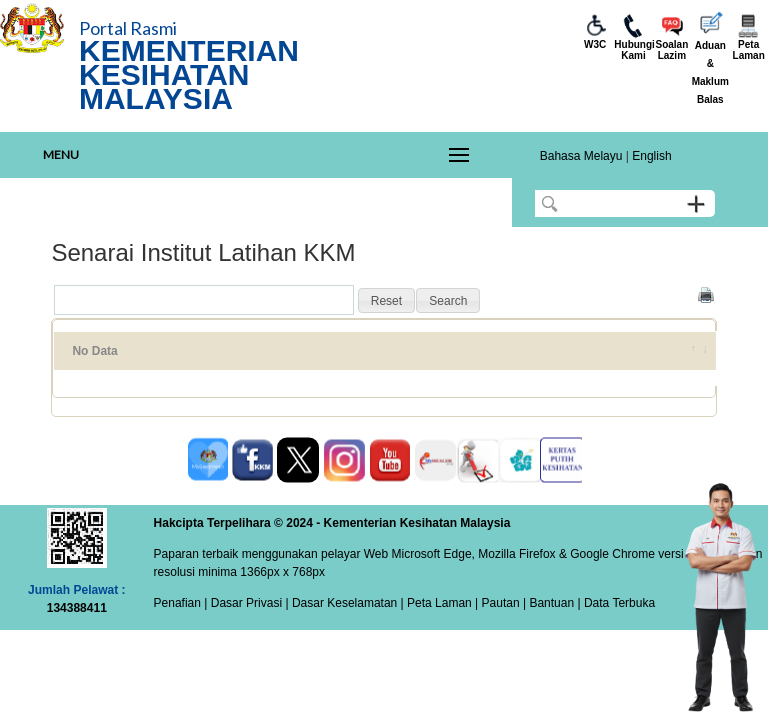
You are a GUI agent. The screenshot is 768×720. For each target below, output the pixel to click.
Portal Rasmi (128, 28)
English (651, 156)
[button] (386, 301)
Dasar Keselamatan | (346, 603)
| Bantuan (547, 603)
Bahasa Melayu (581, 156)
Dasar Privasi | (247, 603)
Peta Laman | (443, 603)
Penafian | (181, 603)
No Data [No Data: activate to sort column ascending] (94, 351)
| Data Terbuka (614, 603)
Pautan (501, 603)
